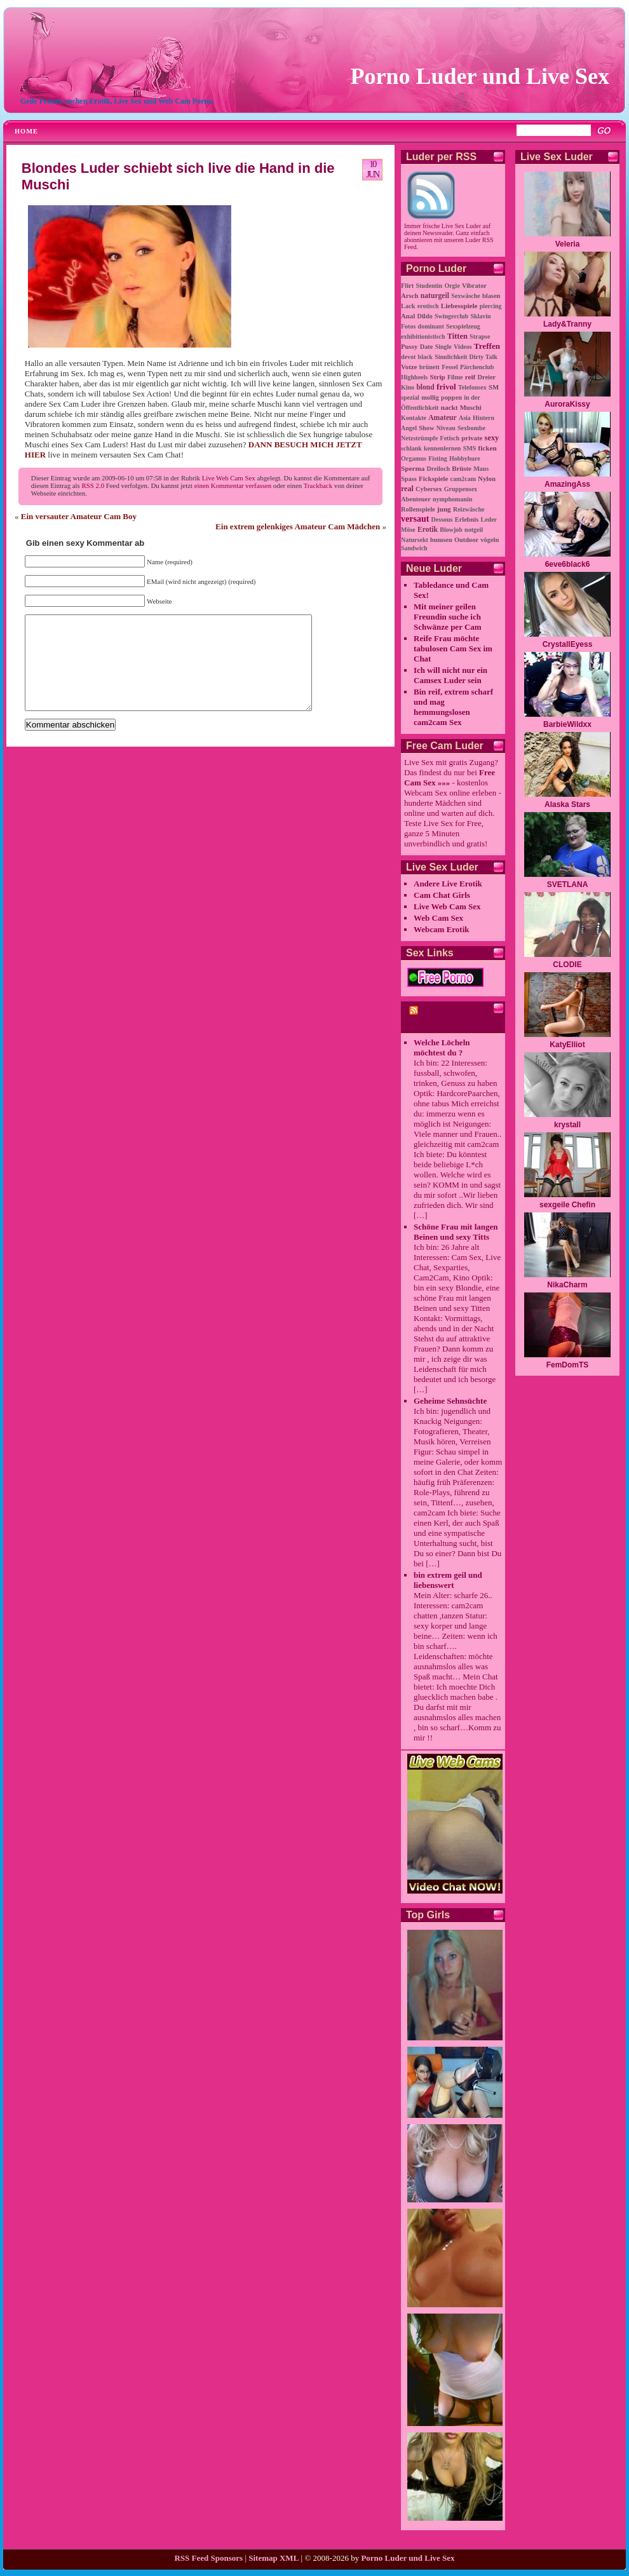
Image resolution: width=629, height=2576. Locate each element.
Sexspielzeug (463, 326)
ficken (487, 448)
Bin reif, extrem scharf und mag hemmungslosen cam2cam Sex (453, 707)
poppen (451, 397)
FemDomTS (567, 1364)
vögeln (489, 539)
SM (494, 387)
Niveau (446, 427)
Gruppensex (460, 488)
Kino (407, 387)
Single (443, 346)
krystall (567, 1124)
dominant (431, 326)
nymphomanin (452, 499)
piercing (491, 305)
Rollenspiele (418, 509)
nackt (449, 407)
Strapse (480, 336)
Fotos (408, 326)
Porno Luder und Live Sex (480, 76)
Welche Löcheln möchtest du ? (442, 1047)
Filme (455, 377)
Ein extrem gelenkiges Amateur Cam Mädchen (297, 526)
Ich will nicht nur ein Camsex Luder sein (450, 675)
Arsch (410, 295)
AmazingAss (567, 484)
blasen (491, 295)
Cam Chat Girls (442, 895)
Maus (481, 468)
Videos (463, 346)
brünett (429, 366)
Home (26, 131)
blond (425, 387)
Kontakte (413, 417)
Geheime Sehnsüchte (450, 1401)
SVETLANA (567, 884)
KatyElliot (567, 1044)
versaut (415, 519)
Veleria (567, 244)
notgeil (473, 529)
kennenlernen (442, 448)
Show (426, 427)
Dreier (487, 377)
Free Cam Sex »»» (449, 777)
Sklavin (480, 316)
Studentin (429, 285)
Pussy (409, 346)
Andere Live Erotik (448, 883)
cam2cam (463, 478)
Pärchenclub (477, 366)
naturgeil (435, 296)
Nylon (487, 478)
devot (408, 356)
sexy (492, 437)
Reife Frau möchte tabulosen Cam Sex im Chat (453, 648)
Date (426, 346)
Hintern (483, 417)
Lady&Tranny (567, 324)
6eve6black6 (567, 564)
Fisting (437, 458)
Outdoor (466, 539)
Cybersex (429, 488)
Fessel (450, 366)
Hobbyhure (464, 458)
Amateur (442, 418)
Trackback (318, 485)
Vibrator (474, 285)
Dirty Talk (483, 356)
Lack (408, 305)
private (471, 438)
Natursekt (414, 539)
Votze (409, 366)
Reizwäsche (468, 509)
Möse (408, 529)
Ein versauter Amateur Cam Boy (79, 516)
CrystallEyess (568, 644)
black (425, 356)
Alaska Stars (567, 804)
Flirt (407, 285)
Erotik (427, 529)
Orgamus (413, 458)
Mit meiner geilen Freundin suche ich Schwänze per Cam (448, 617)
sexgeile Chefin (567, 1204)
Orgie (451, 285)
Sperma (412, 468)
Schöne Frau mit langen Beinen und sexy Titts (456, 1232)
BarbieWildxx (567, 724)
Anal (408, 316)
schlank (411, 448)
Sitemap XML (273, 2558)
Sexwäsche (465, 295)
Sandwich (414, 548)
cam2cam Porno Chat (438, 1020)
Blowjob (451, 529)
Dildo (424, 316)
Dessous (442, 519)
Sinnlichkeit (451, 356)
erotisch (428, 305)
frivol (446, 386)
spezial (410, 397)
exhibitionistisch (423, 336)
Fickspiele (433, 478)
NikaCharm (567, 1284)
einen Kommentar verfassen (232, 485)
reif (470, 377)
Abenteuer (416, 499)
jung (444, 509)
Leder (489, 519)
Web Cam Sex (438, 918)
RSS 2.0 (93, 485)
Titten (457, 336)
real (407, 488)
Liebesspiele (459, 305)
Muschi (471, 407)
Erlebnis (467, 519)
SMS (470, 448)
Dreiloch (438, 468)
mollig (430, 397)
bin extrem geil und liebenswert (448, 1580)
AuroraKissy (567, 404)
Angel (409, 427)
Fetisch (450, 438)
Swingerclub (451, 316)
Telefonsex (472, 387)
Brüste (461, 468)
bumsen (441, 539)
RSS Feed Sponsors (208, 2558)
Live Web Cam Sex (228, 478)
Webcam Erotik (442, 929)
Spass (409, 478)
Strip (437, 377)
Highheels (414, 377)
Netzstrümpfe (419, 438)
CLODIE (567, 964)
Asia (465, 417)
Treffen (487, 346)
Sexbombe (471, 427)
